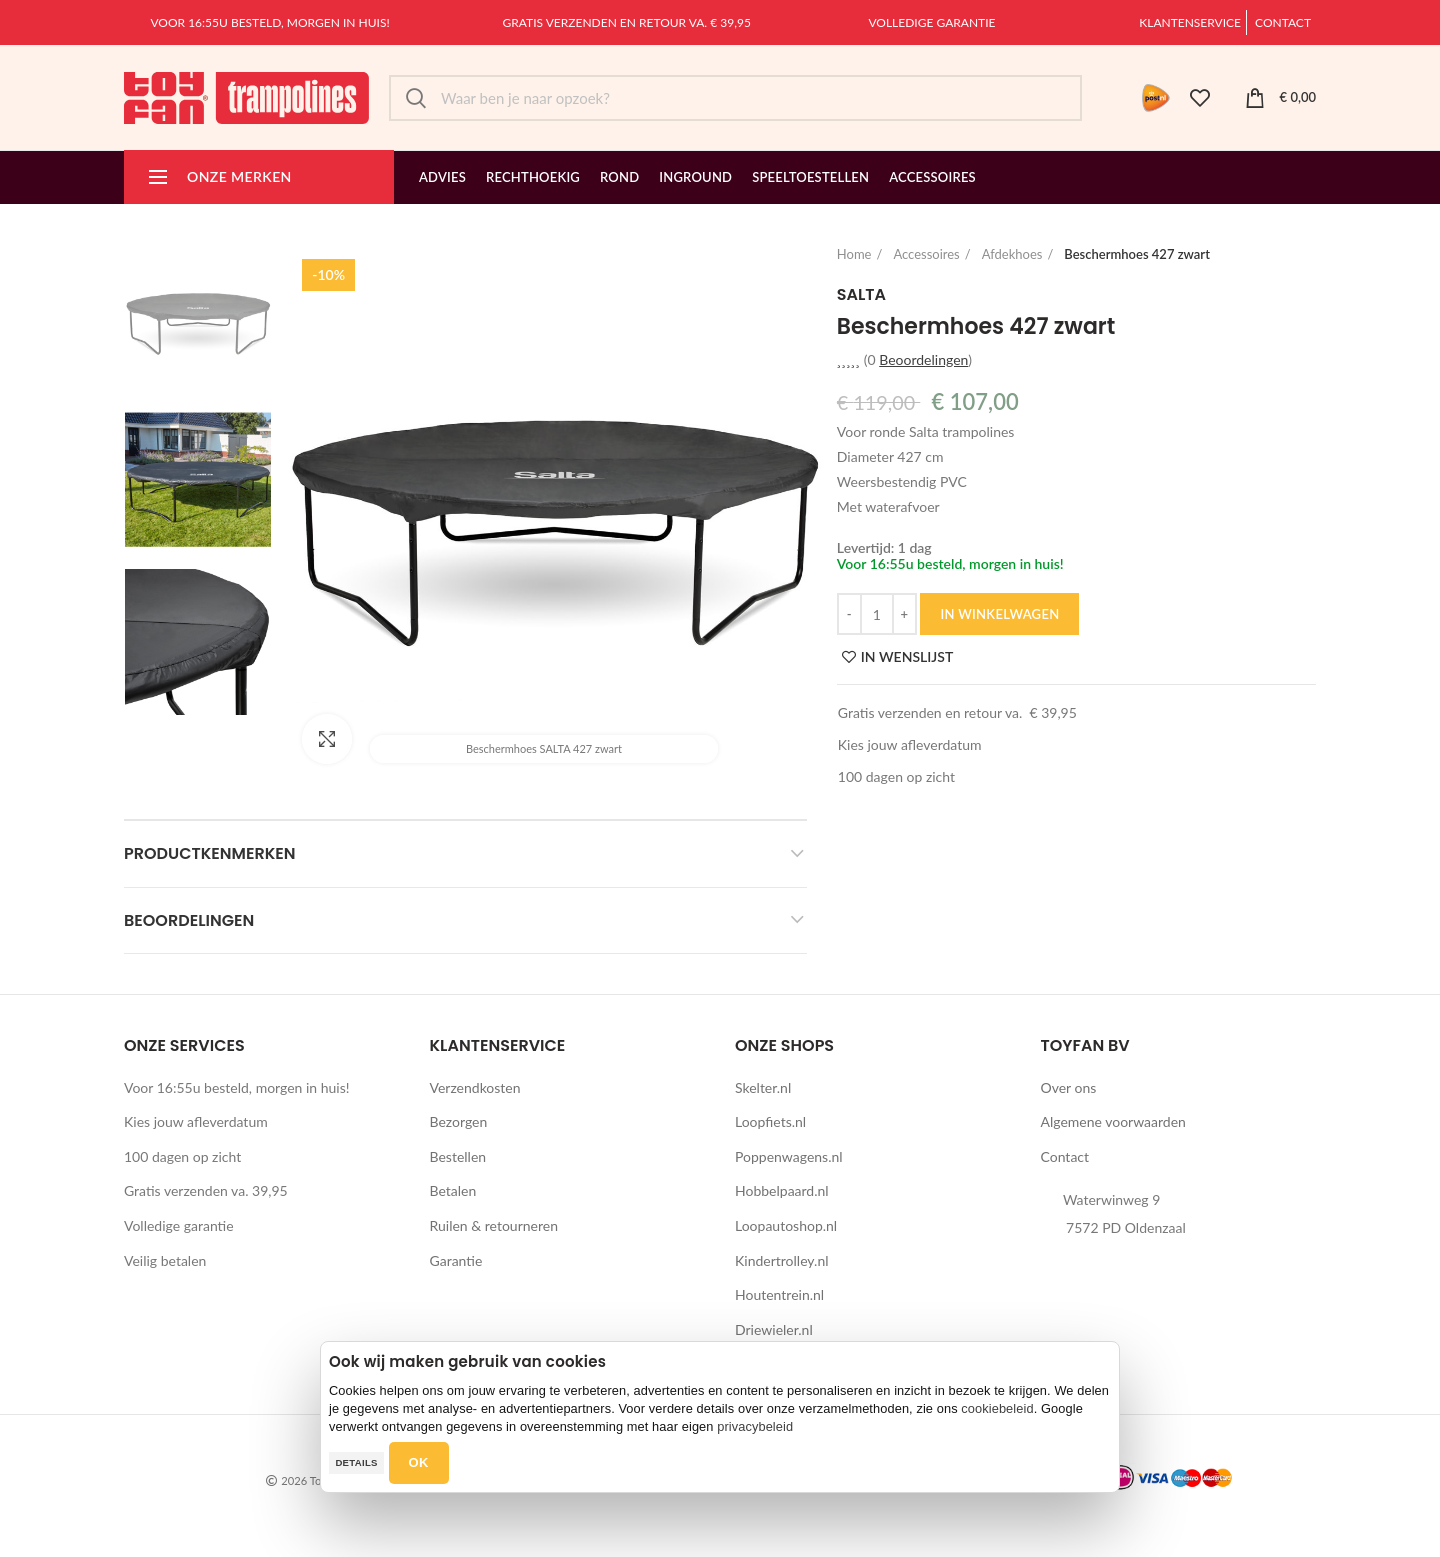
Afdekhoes (1012, 254)
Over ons (1069, 1087)
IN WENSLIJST (907, 657)
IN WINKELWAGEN (999, 614)
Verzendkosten (475, 1087)
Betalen (453, 1190)
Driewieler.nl (774, 1329)
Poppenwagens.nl (789, 1156)
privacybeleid (755, 1426)
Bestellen (458, 1156)
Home (854, 254)
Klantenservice (1190, 22)
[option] (198, 318)
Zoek (416, 98)
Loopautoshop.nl (786, 1225)
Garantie (456, 1260)
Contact (1283, 22)
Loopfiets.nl (770, 1121)
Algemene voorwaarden (1113, 1121)
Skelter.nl (763, 1087)
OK (419, 1462)
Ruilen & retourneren (494, 1225)
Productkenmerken (210, 853)
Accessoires (926, 254)
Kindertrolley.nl (782, 1260)
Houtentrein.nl (779, 1294)
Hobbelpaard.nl (782, 1190)
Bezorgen (459, 1121)
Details (356, 1462)
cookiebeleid (997, 1408)
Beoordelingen (189, 920)
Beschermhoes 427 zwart (1137, 254)
